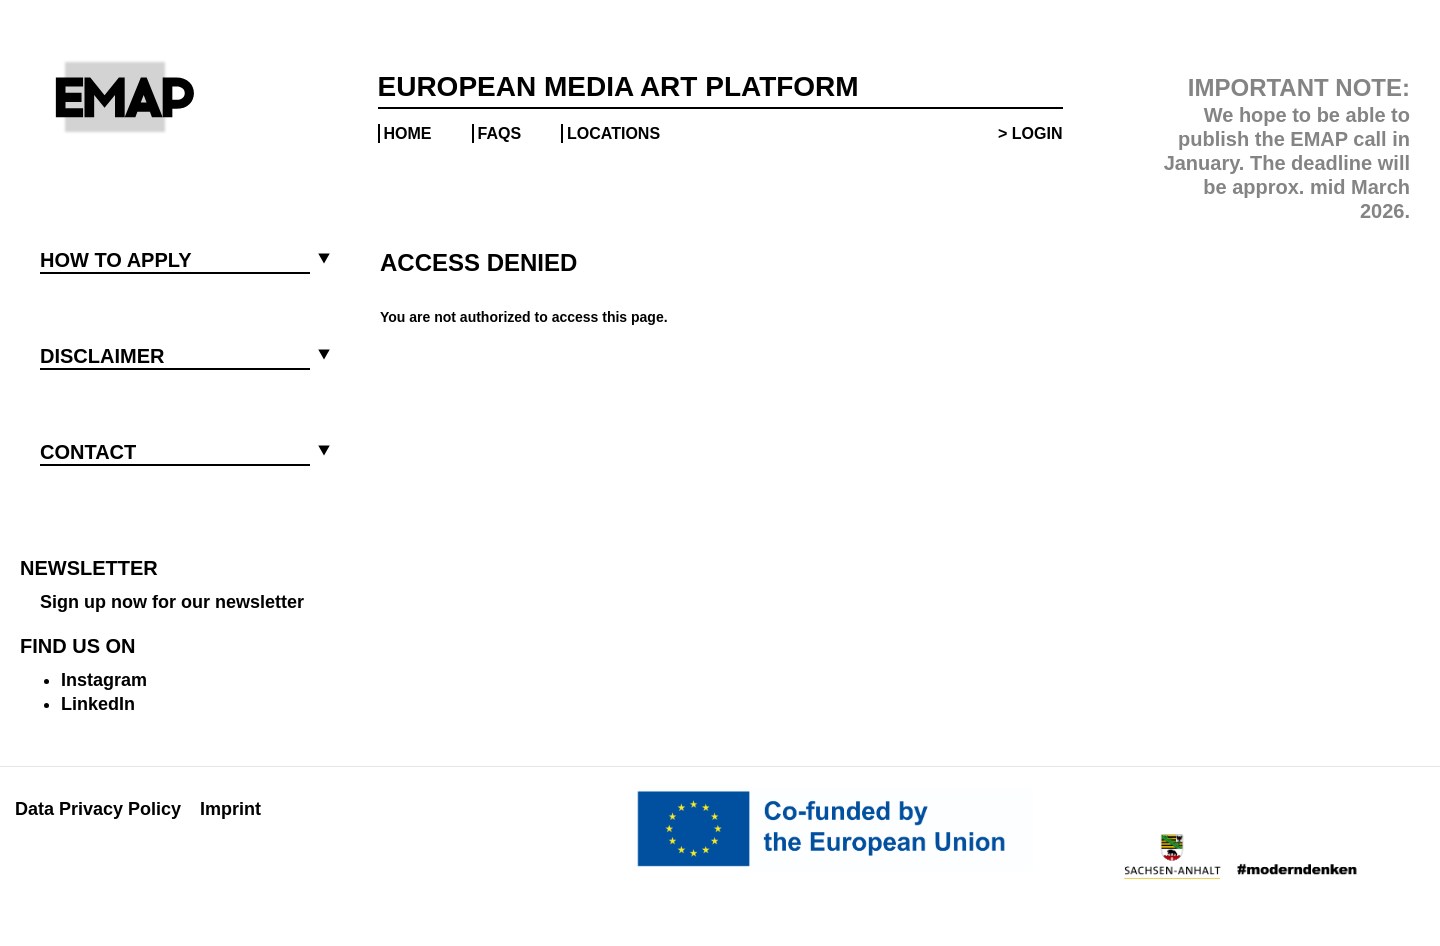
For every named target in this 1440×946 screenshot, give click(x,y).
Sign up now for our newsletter (172, 602)
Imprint (230, 809)
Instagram (104, 680)
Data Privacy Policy (98, 809)
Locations (613, 133)
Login (1037, 133)
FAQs (500, 133)
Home (408, 133)
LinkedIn (98, 704)
